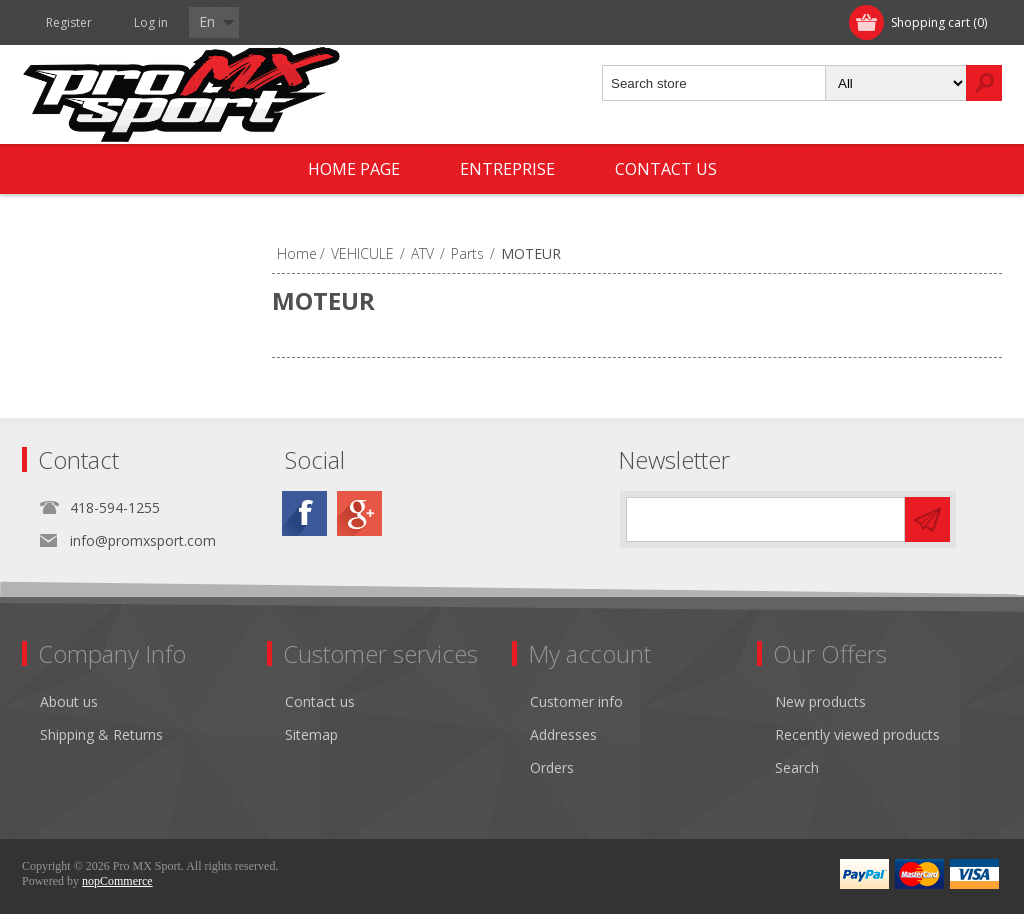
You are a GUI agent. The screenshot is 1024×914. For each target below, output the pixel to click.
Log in (151, 22)
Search (797, 767)
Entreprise (507, 169)
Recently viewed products (857, 734)
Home (297, 253)
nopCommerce (117, 881)
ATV (422, 253)
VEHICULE (362, 253)
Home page (354, 169)
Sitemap (311, 734)
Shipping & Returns (101, 734)
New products (820, 701)
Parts (467, 253)
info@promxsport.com (143, 540)
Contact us (666, 169)
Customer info (576, 701)
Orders (552, 767)
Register (69, 22)
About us (69, 701)
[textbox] (714, 83)
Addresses (563, 734)
